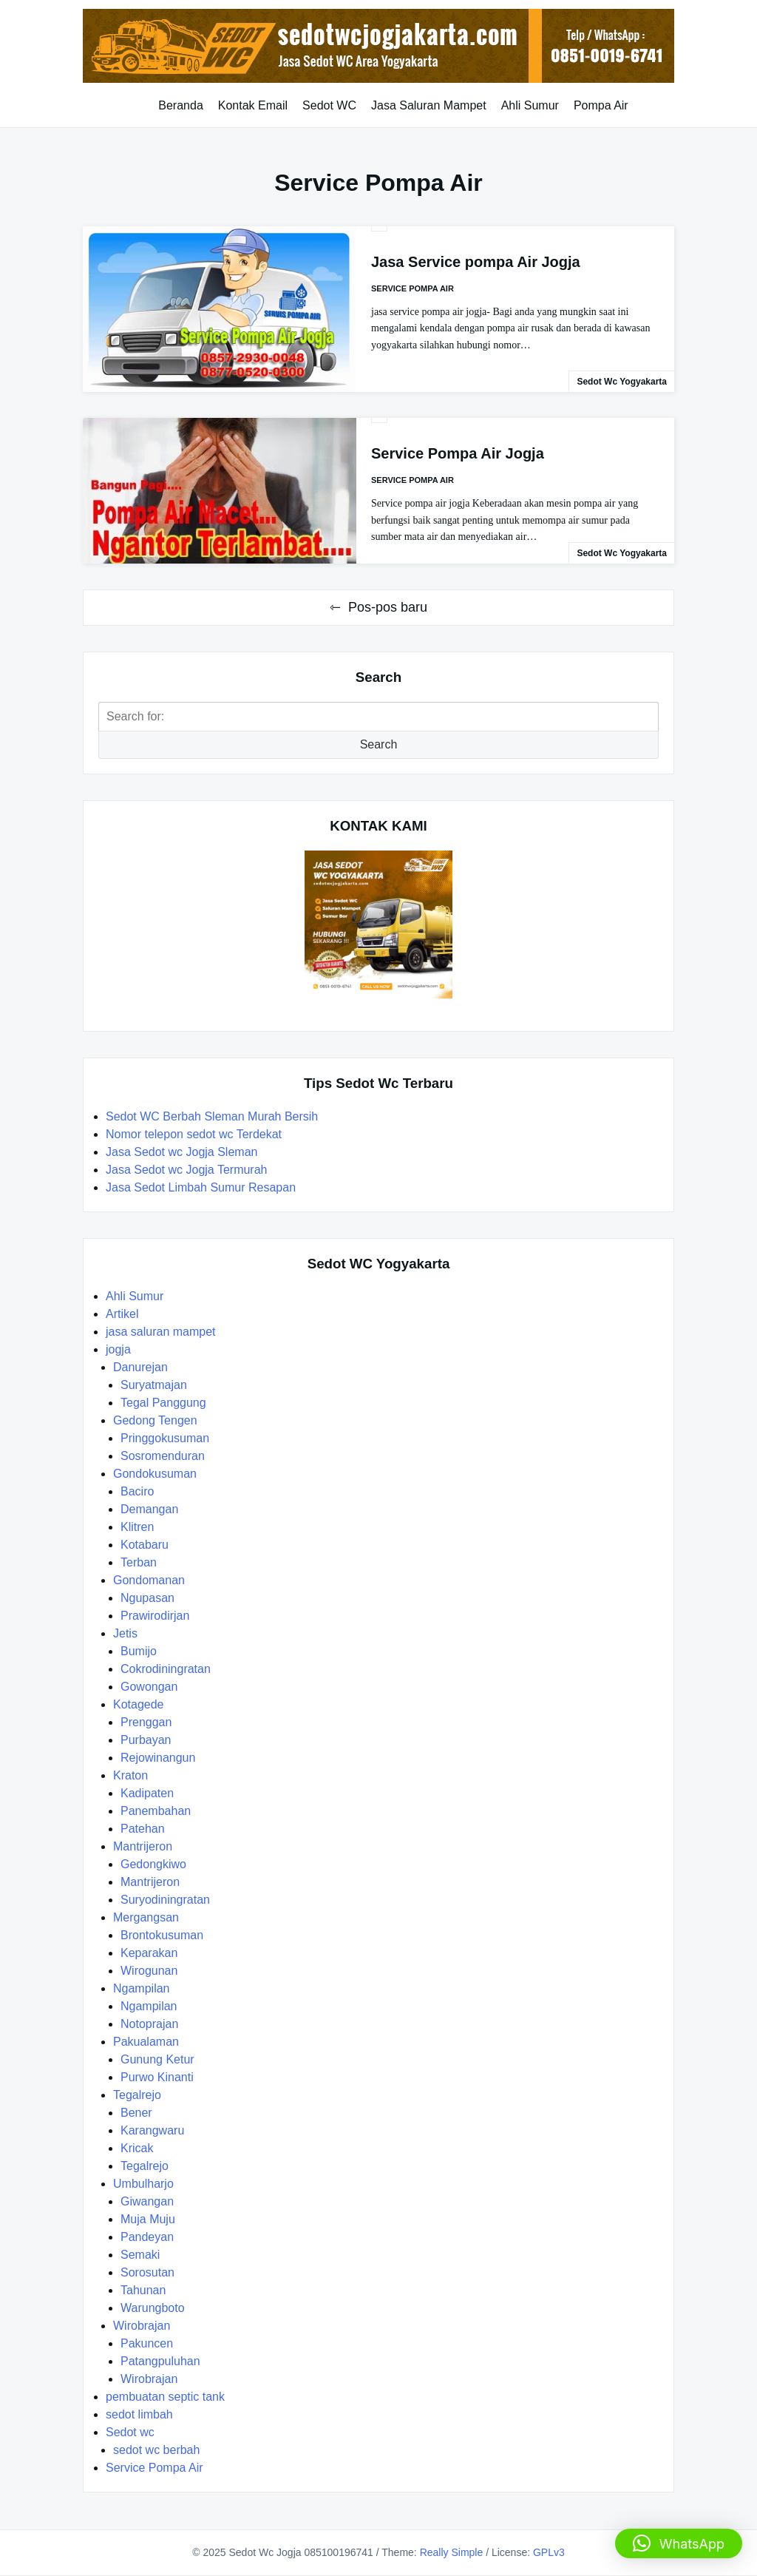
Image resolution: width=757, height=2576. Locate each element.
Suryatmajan (153, 1385)
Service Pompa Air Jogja (457, 453)
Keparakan (148, 1953)
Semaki (140, 2254)
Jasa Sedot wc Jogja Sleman (181, 1152)
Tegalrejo (137, 2095)
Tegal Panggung (163, 1402)
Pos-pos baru (387, 607)
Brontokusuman (161, 1935)
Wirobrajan (141, 2325)
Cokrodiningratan (165, 1669)
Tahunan (143, 2290)
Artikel (122, 1314)
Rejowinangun (157, 1757)
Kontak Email (253, 105)
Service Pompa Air (412, 288)
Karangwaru (152, 2130)
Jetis (125, 1633)
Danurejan (140, 1367)
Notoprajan (149, 2024)
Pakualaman (146, 2041)
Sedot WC (329, 105)
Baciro (137, 1491)
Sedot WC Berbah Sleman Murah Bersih (214, 1116)
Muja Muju (147, 2219)
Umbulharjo (143, 2183)
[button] (678, 2543)
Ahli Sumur (530, 105)
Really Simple (451, 2552)
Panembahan (155, 1811)
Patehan (142, 1828)
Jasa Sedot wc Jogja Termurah (186, 1169)
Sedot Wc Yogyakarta (622, 381)
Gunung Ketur (157, 2059)
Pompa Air (601, 105)
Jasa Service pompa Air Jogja (475, 262)
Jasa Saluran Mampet (428, 105)
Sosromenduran (162, 1456)
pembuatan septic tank (165, 2396)
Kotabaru (144, 1544)
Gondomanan (149, 1580)
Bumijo (138, 1651)
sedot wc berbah (156, 2450)
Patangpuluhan (160, 2361)
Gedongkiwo (153, 1864)
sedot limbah (139, 2414)
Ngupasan (147, 1598)
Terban (138, 1562)
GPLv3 (549, 2552)
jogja (118, 1349)
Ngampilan (141, 1988)
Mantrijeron (142, 1846)
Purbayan (146, 1740)
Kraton (130, 1775)
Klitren (137, 1527)
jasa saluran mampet (161, 1331)
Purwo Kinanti (157, 2077)
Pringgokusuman (164, 1438)
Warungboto (152, 2308)
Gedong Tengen (155, 1420)
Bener (136, 2112)
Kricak (136, 2148)
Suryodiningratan (165, 1899)
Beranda (180, 105)
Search (379, 744)
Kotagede (138, 1704)
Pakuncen (146, 2343)
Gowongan (148, 1686)
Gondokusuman (155, 1473)
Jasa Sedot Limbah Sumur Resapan (202, 1187)
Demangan (149, 1509)
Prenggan (146, 1722)
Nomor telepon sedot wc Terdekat (194, 1134)
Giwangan (147, 2201)
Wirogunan (148, 1970)
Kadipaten (147, 1793)
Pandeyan (147, 2237)
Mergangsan (146, 1917)
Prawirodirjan (154, 1615)
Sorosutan (147, 2272)
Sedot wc (130, 2432)
